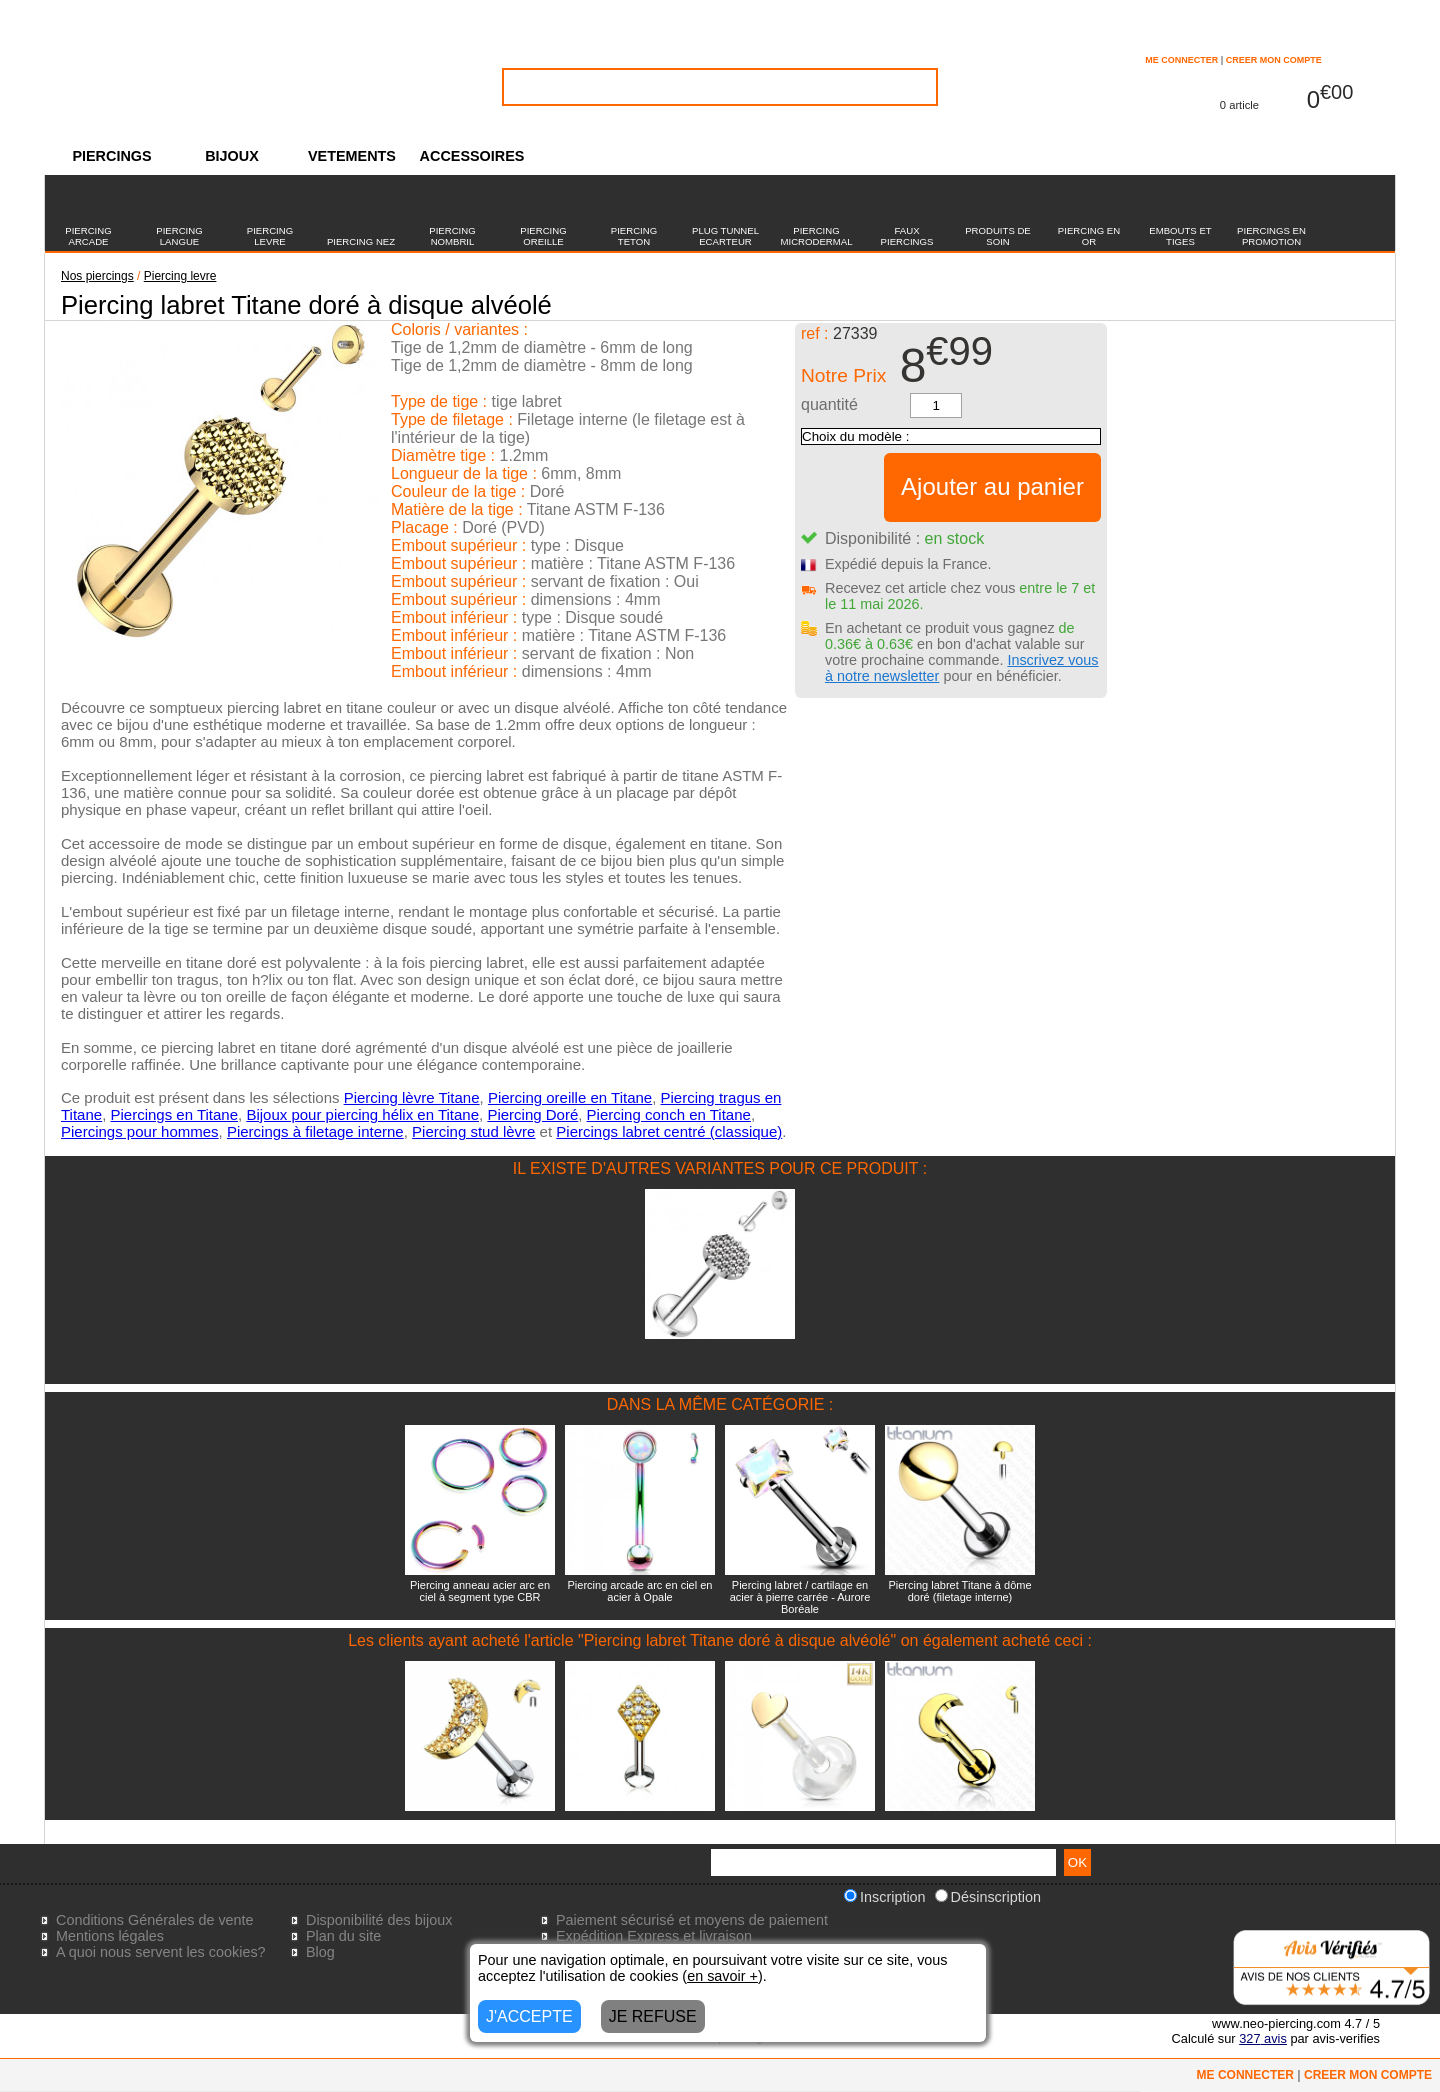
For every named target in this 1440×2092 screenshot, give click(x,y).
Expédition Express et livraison (654, 1936)
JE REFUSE (653, 2016)
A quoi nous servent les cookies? (161, 1952)
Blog (320, 1952)
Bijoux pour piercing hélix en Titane (362, 1114)
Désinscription (988, 1897)
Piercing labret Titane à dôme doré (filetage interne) (959, 1591)
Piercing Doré (532, 1114)
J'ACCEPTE (529, 2016)
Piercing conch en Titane (669, 1114)
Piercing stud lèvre (473, 1131)
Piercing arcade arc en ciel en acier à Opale (640, 1591)
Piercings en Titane (174, 1114)
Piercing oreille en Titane (570, 1097)
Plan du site (343, 1936)
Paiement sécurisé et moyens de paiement (692, 1920)
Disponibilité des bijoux (379, 1920)
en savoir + (722, 1976)
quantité (829, 404)
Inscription (885, 1897)
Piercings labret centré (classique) (669, 1131)
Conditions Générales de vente (155, 1920)
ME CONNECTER (1181, 60)
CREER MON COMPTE (1274, 60)
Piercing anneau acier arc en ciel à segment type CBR (480, 1591)
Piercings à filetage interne (315, 1131)
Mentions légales (110, 1936)
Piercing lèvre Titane (412, 1097)
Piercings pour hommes (140, 1131)
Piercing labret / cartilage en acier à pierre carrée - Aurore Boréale (800, 1597)
